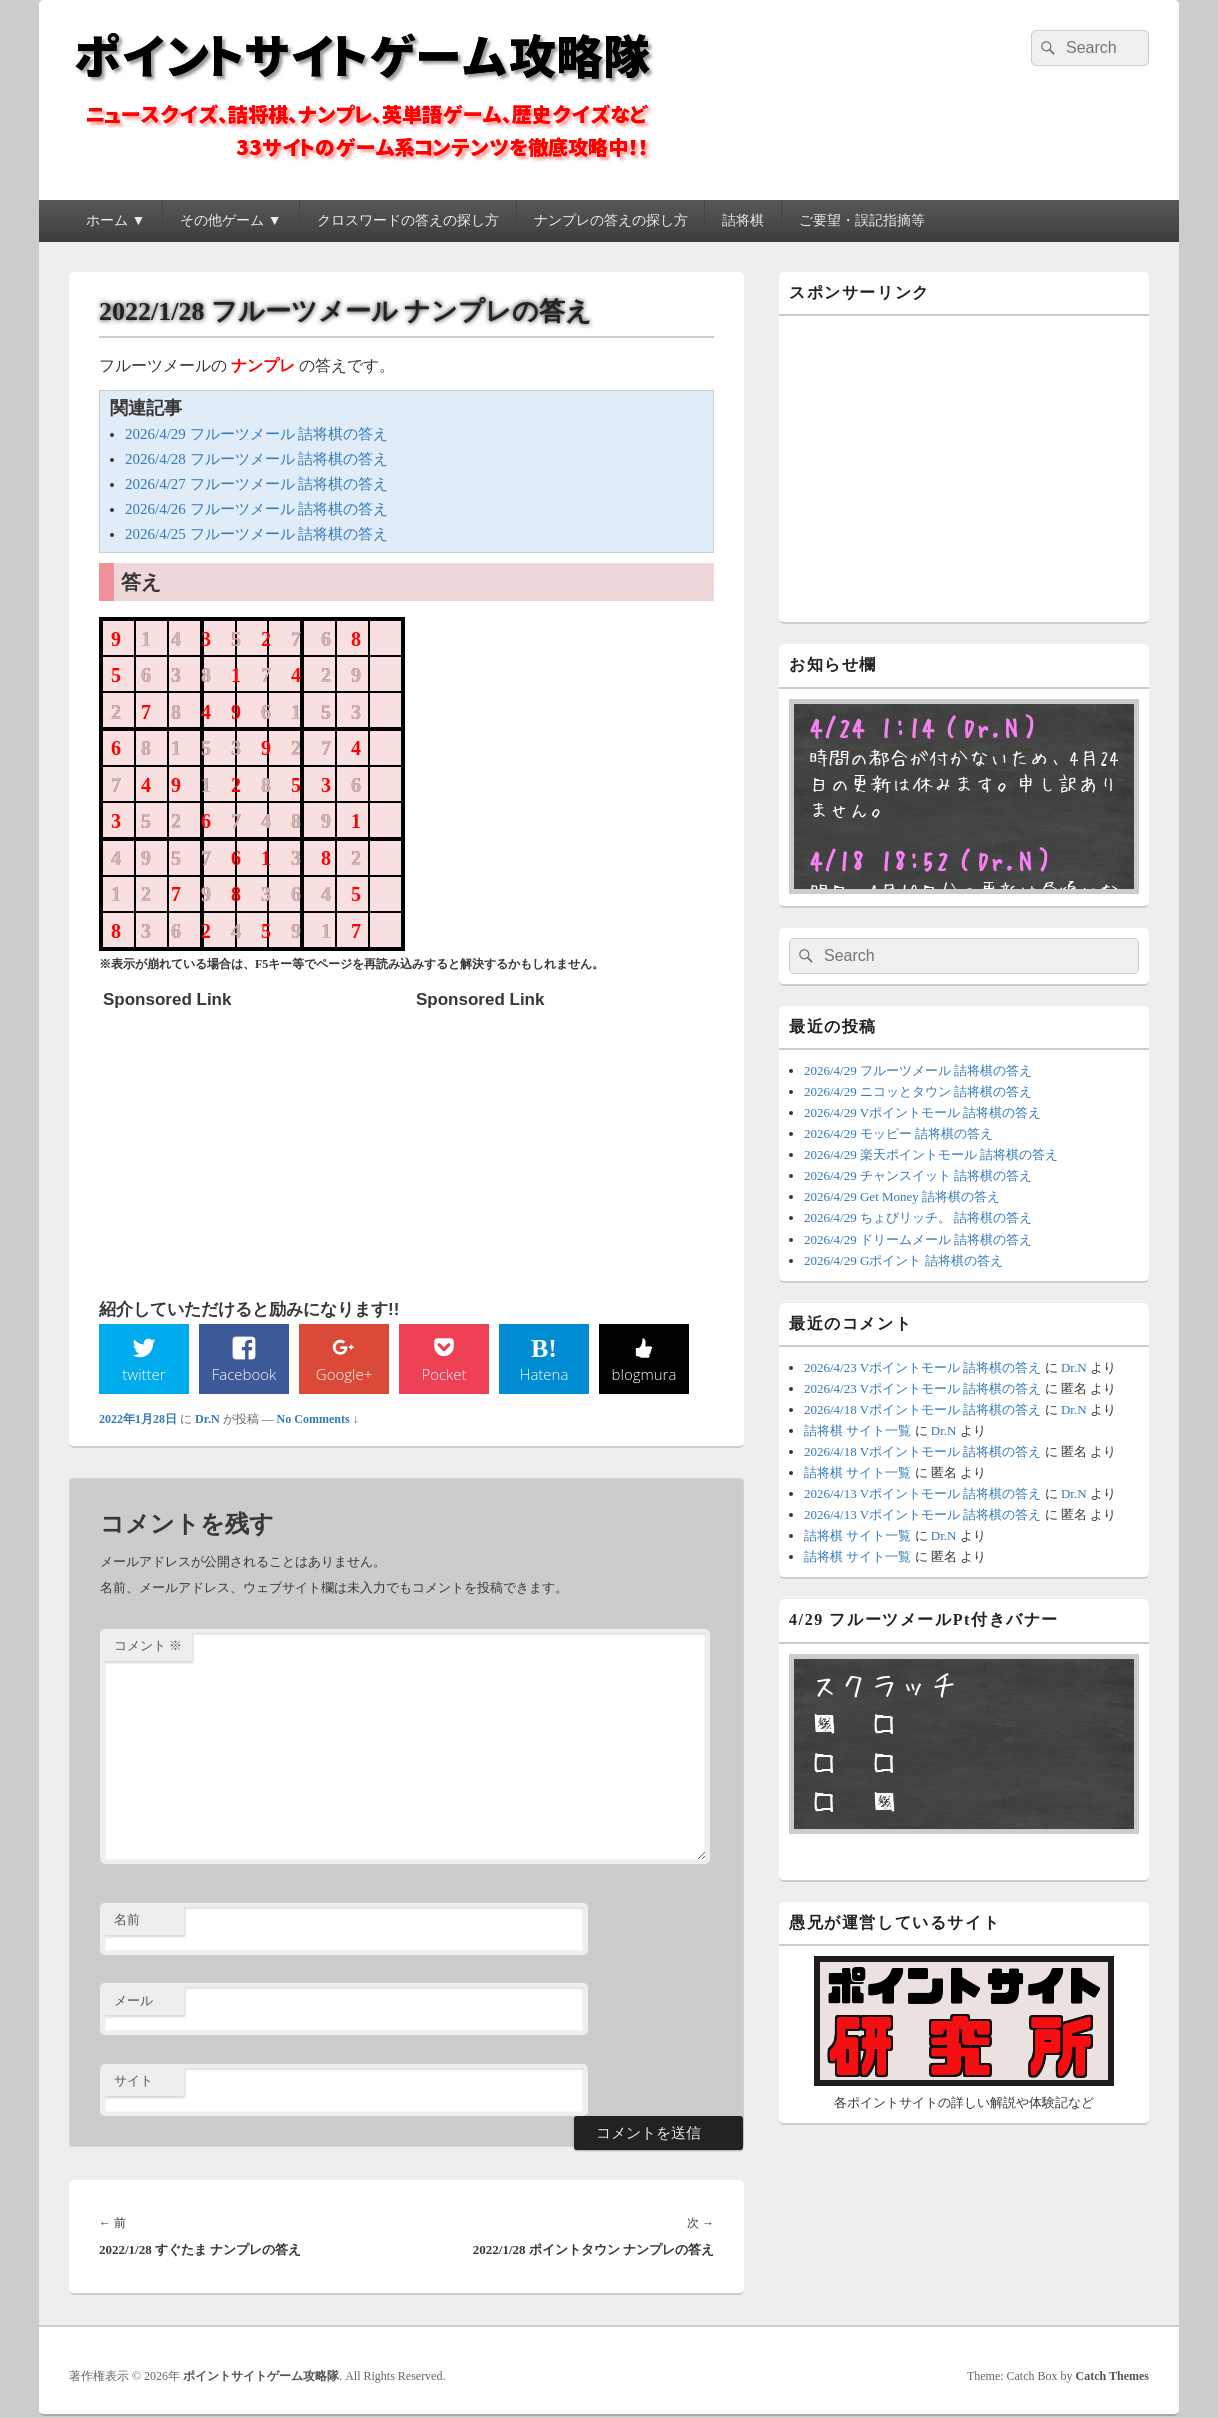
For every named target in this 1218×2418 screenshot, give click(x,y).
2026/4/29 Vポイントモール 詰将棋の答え (922, 1112)
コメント (148, 1647)
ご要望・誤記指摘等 (862, 220)
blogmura (643, 1374)
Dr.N (207, 1420)
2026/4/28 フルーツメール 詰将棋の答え (256, 459)
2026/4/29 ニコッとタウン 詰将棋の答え (918, 1091)
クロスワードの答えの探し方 (408, 220)
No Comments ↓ (318, 1420)
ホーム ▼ (115, 220)
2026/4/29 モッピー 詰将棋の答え (898, 1133)
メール (133, 2001)
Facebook (244, 1374)
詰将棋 (743, 220)
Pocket (444, 1374)
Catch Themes (1112, 2377)
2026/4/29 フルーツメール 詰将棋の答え (256, 434)
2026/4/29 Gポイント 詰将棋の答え (903, 1260)
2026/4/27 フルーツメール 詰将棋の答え (256, 484)
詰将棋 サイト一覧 (857, 1430)
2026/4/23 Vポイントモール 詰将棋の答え (922, 1367)
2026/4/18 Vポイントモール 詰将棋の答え (922, 1409)
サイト (133, 2082)
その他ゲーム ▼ (230, 220)
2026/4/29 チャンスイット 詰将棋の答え (918, 1175)
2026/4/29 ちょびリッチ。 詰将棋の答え (918, 1217)
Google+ (344, 1374)
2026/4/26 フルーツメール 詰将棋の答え (256, 509)
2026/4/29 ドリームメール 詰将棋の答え (918, 1239)
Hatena (544, 1374)
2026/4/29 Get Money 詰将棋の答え (902, 1196)
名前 (127, 1921)
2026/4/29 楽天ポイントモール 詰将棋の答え (931, 1154)
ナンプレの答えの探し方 (611, 220)
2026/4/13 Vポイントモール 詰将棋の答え (922, 1493)
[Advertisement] (253, 1144)
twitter (144, 1374)
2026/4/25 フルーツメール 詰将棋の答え (256, 534)
